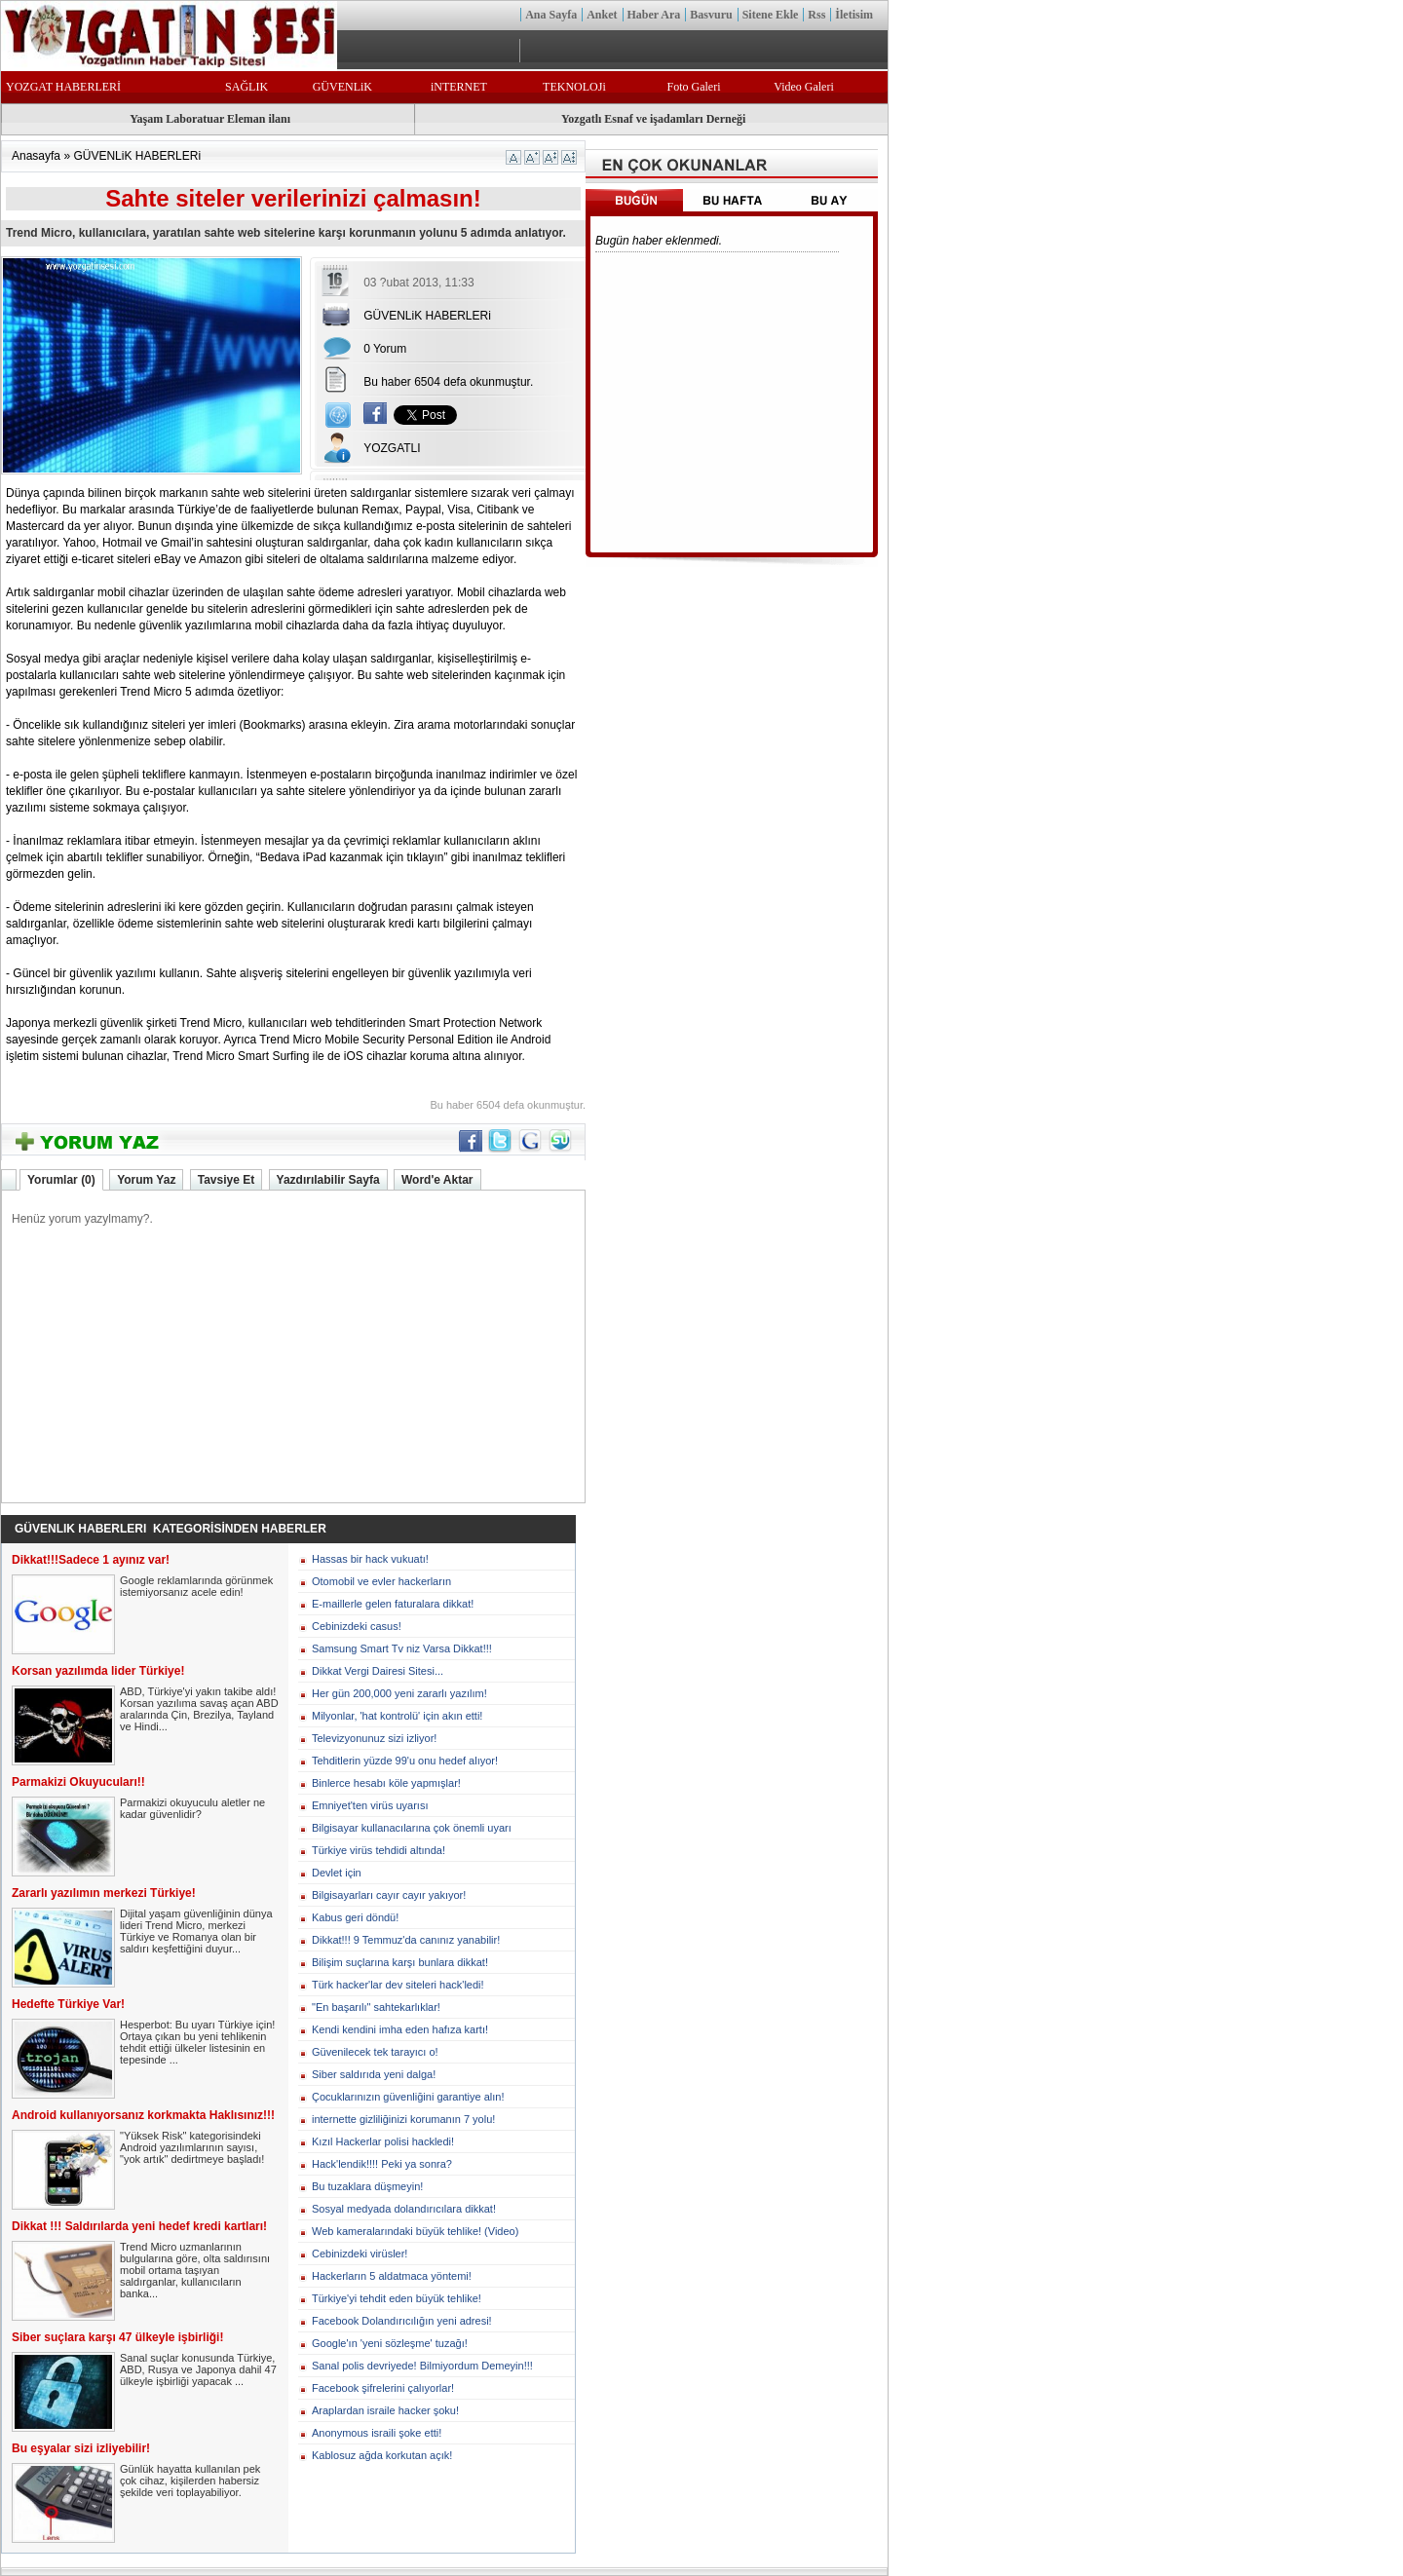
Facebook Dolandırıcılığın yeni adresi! (402, 2321)
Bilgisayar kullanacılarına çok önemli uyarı (412, 1828)
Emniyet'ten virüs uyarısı (370, 1805)
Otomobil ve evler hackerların (381, 1581)
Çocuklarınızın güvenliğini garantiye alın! (408, 2096)
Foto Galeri (693, 87)
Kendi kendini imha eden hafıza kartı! (400, 2029)
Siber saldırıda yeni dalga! (374, 2074)
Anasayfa (36, 156)
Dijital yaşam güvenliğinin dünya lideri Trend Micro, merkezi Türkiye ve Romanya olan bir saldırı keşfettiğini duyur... (196, 1931)
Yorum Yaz (146, 1180)
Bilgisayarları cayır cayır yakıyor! (389, 1895)
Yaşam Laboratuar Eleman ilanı (210, 119)
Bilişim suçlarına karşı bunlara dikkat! (400, 1962)
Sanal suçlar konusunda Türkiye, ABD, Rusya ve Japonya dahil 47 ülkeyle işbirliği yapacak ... (198, 2369)
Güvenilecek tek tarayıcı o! (375, 2052)
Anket (602, 14)
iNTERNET (459, 87)
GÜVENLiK (342, 87)
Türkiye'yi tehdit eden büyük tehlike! (396, 2298)
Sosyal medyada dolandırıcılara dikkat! (404, 2209)
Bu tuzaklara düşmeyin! (367, 2186)
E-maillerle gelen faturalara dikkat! (393, 1604)
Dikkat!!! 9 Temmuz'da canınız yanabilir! (406, 1940)
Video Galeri (804, 87)
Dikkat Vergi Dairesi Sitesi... (377, 1671)
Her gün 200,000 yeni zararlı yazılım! (399, 1693)
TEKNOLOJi (574, 87)
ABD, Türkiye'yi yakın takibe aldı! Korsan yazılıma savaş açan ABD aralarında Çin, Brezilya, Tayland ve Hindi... (199, 1709)
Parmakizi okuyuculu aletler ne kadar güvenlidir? (192, 1808)
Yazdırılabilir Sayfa (328, 1180)
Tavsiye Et (226, 1180)
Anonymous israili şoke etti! (376, 2433)
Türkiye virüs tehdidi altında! (378, 1850)
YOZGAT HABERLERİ (63, 87)
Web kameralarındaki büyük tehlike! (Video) (415, 2231)
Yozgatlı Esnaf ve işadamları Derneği (653, 119)
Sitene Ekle (770, 14)
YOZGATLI (391, 448)
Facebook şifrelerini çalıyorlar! (383, 2388)
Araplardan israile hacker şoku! (385, 2410)
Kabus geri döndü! (355, 1917)
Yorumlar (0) (61, 1180)
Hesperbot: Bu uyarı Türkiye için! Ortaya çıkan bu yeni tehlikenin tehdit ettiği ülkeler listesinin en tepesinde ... (197, 2042)
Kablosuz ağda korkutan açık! (382, 2455)
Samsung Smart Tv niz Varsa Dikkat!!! (402, 1648)
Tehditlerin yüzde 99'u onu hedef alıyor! (405, 1760)
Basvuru (711, 14)
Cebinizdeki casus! (356, 1626)
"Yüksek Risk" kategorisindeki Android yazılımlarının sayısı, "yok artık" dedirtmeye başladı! (192, 2147)
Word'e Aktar (437, 1180)
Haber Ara (654, 14)
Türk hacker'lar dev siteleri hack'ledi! (398, 1984)
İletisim (854, 14)
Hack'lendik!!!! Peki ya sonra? (382, 2164)
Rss (816, 14)
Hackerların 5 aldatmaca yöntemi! (392, 2276)
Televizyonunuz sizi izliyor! (374, 1738)
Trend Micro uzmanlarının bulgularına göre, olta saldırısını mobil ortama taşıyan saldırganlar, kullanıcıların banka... (195, 2270)
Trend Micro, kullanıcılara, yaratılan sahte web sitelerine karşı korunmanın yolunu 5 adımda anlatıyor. (286, 233)
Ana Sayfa (551, 14)
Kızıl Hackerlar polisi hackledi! (383, 2141)
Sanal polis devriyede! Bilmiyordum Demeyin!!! (422, 2365)
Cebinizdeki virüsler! (359, 2253)
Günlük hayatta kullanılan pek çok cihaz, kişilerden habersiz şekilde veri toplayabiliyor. (190, 2480)
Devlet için (336, 1872)
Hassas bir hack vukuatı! (370, 1559)
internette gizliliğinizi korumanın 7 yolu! (403, 2119)
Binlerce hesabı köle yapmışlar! (386, 1783)
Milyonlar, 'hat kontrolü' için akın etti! (397, 1716)
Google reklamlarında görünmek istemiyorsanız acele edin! (196, 1586)
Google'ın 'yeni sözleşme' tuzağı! (390, 2343)
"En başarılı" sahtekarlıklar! (376, 2007)
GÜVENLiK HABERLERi (137, 156)
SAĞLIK (246, 87)
